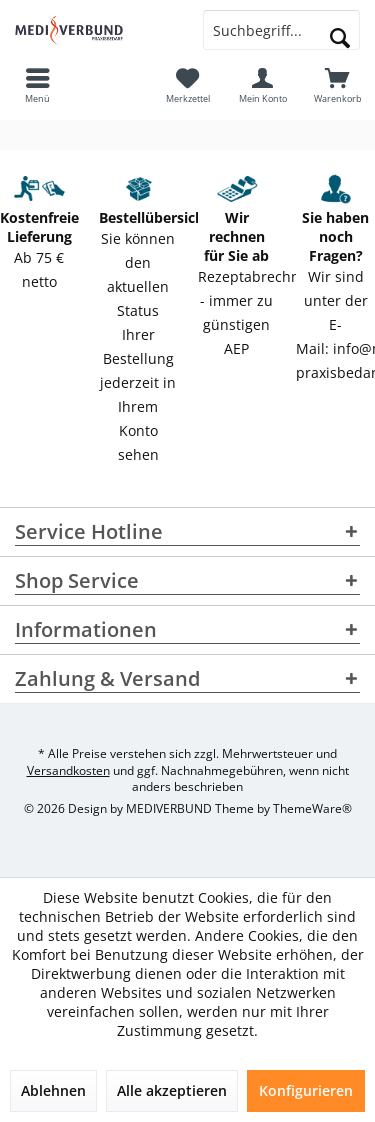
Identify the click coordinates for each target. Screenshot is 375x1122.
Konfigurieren (306, 1090)
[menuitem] (337, 85)
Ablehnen (53, 1090)
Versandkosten (68, 770)
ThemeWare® (312, 808)
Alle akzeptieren (172, 1090)
